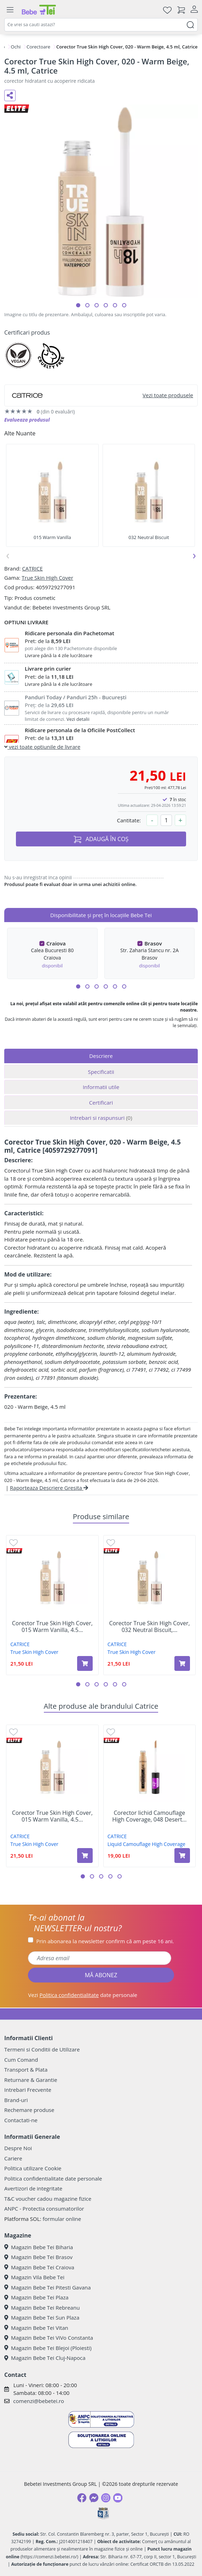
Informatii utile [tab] (101, 1086)
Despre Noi (18, 2148)
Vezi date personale (82, 1994)
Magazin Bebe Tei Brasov (38, 2256)
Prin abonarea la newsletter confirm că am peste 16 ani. (105, 1941)
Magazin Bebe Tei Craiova (39, 2267)
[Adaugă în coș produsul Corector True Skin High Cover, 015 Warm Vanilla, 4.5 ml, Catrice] (85, 1663)
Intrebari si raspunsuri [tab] (101, 1117)
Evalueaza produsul (27, 419)
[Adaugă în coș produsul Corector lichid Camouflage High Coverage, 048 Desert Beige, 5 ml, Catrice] (182, 1855)
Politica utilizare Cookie (32, 2168)
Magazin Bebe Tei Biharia (38, 2247)
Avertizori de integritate (33, 2188)
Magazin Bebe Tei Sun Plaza (41, 2317)
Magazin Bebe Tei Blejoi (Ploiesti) (48, 2347)
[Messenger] (93, 2497)
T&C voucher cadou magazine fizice (47, 2198)
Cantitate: (129, 820)
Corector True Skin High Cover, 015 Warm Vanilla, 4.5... (52, 1626)
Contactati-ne (20, 2120)
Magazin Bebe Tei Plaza (36, 2297)
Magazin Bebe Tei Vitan (36, 2327)
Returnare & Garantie (30, 2079)
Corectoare (38, 47)
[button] (78, 305)
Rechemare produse (29, 2109)
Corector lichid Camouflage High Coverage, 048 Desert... (149, 1816)
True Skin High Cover (47, 577)
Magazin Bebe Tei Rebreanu (42, 2307)
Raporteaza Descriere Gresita (49, 1487)
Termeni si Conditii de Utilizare (42, 2049)
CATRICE (32, 568)
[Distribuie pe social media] (10, 95)
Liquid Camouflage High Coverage (146, 1844)
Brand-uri (16, 2099)
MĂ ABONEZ (101, 1975)
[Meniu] (10, 10)
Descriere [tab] (101, 1055)
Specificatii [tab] (101, 1071)
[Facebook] (81, 2497)
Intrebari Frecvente (27, 2089)
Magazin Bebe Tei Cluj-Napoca (45, 2357)
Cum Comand (21, 2059)
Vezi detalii (78, 719)
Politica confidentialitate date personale (53, 2178)
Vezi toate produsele (168, 395)
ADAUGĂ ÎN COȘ (101, 839)
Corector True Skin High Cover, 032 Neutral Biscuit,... (149, 1626)
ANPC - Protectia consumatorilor (44, 2208)
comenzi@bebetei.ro (38, 2400)
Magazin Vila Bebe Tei (34, 2277)
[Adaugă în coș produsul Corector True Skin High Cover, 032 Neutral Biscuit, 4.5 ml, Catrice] (182, 1663)
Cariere (13, 2158)
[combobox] (101, 24)
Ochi (16, 47)
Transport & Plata (25, 2069)
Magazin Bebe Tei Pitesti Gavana (47, 2287)
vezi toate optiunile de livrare (42, 746)
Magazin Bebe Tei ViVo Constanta (48, 2337)
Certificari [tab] (101, 1102)
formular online (61, 2218)
